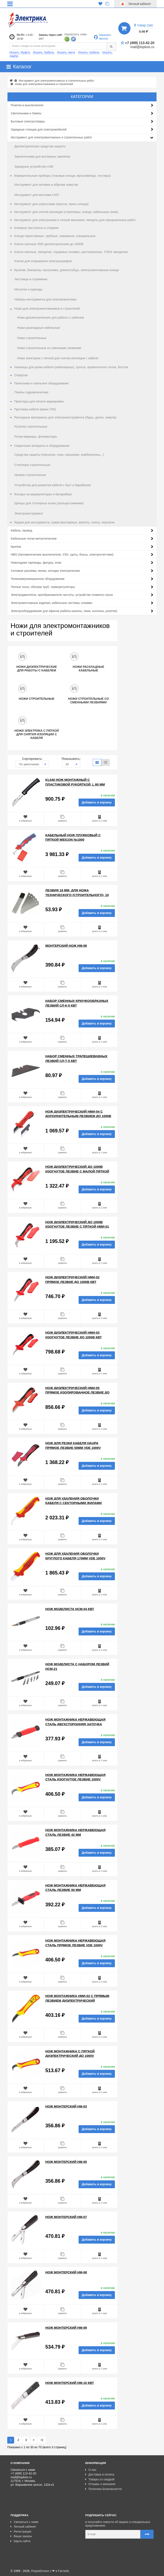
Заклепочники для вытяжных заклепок (42, 156)
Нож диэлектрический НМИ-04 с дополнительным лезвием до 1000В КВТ (78, 1116)
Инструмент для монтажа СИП (36, 195)
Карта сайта (20, 2541)
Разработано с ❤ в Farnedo (50, 2571)
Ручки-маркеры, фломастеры (35, 436)
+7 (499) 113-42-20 (137, 43)
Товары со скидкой (99, 2479)
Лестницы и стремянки (30, 279)
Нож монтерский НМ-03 (66, 2106)
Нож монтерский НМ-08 (66, 2272)
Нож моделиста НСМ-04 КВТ (69, 1609)
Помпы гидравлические (31, 392)
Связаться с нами (24, 2522)
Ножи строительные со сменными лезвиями (49, 348)
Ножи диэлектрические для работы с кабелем (50, 317)
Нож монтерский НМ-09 (66, 2327)
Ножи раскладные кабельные (38, 327)
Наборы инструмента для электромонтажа (45, 299)
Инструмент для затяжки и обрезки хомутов (46, 184)
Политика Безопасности (103, 2489)
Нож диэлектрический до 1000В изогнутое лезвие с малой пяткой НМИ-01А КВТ (77, 1171)
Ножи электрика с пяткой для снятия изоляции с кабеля (57, 358)
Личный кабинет (23, 2526)
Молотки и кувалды (28, 289)
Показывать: (71, 758)
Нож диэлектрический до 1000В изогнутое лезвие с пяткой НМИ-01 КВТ (77, 1226)
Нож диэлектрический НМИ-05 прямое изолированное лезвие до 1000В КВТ (77, 1392)
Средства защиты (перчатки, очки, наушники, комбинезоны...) (59, 454)
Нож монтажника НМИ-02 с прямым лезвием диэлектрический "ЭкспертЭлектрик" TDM (77, 2000)
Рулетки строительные (30, 426)
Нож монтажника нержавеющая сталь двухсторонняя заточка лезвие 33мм (75, 1724)
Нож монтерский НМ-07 (66, 2217)
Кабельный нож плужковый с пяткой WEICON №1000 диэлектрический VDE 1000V (73, 839)
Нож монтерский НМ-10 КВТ (69, 2383)
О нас (90, 2469)
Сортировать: (32, 758)
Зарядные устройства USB (33, 166)
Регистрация (20, 2531)
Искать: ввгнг (66, 52)
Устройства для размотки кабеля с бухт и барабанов (52, 485)
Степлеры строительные (32, 465)
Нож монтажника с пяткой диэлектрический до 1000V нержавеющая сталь (70, 2055)
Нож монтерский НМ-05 (66, 2162)
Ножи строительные (31, 338)
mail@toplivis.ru (142, 47)
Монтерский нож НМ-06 (66, 945)
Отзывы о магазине (100, 2484)
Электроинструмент (28, 513)
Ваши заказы (21, 2536)
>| (42, 2440)
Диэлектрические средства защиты (40, 146)
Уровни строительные (30, 475)
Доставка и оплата (99, 2474)
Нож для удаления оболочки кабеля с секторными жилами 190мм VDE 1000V (73, 1503)
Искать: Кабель (43, 52)
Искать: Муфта (19, 52)
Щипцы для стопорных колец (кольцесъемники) (48, 503)
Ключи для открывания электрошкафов (43, 261)
